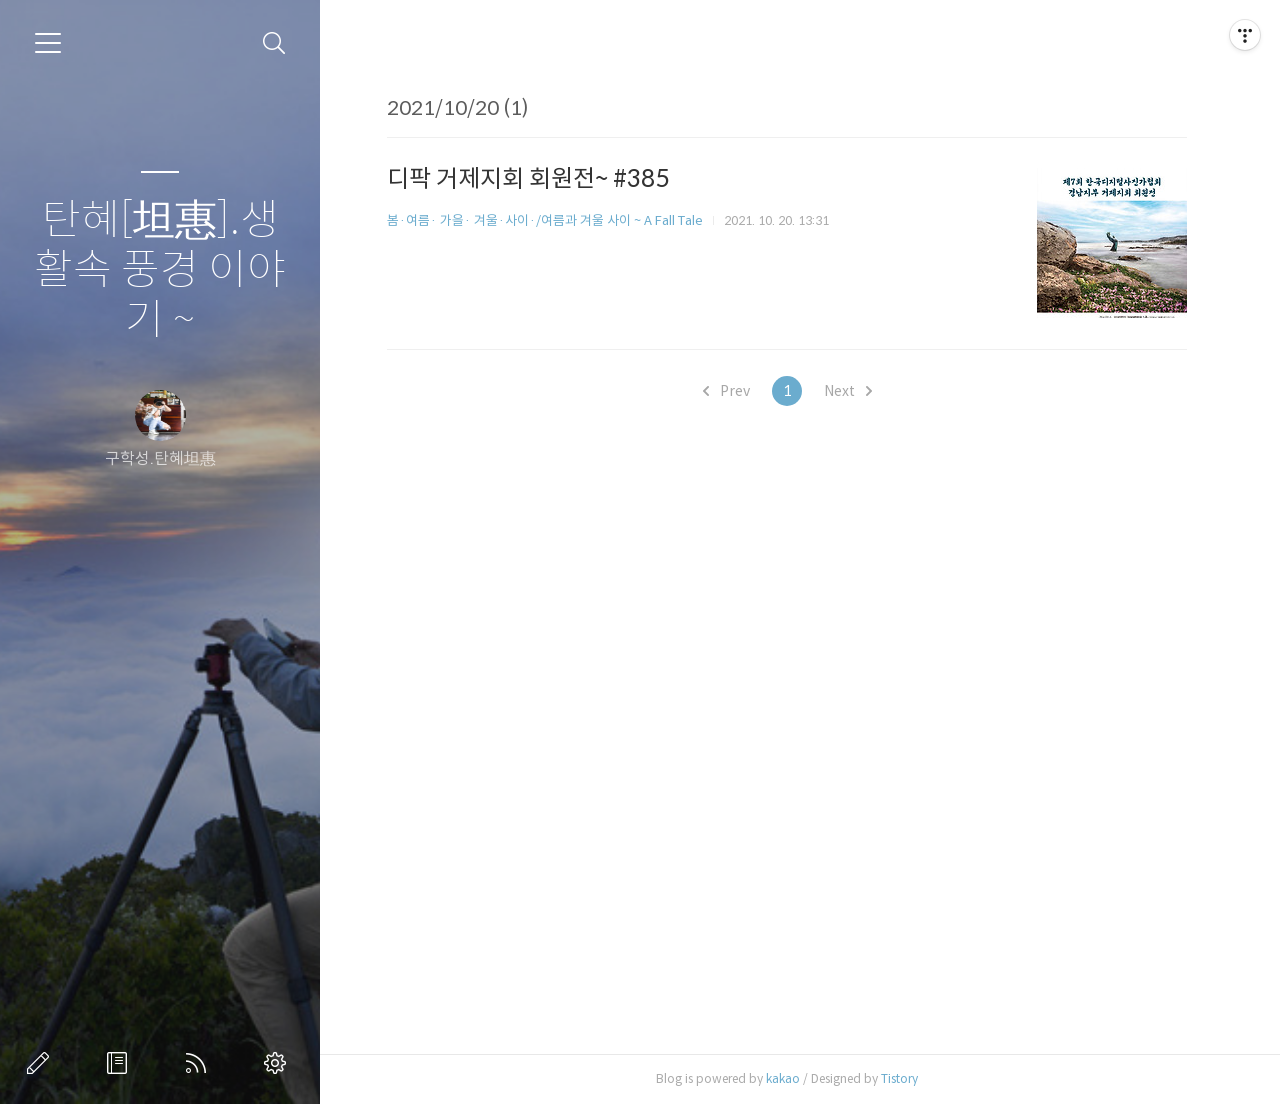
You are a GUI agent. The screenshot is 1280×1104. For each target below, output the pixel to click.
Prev (726, 391)
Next (848, 391)
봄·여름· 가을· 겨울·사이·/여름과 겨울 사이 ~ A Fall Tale (545, 220)
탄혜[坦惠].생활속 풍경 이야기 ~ (160, 270)
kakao (783, 1078)
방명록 (121, 1063)
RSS (200, 1063)
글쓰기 (42, 1063)
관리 (279, 1063)
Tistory (899, 1078)
